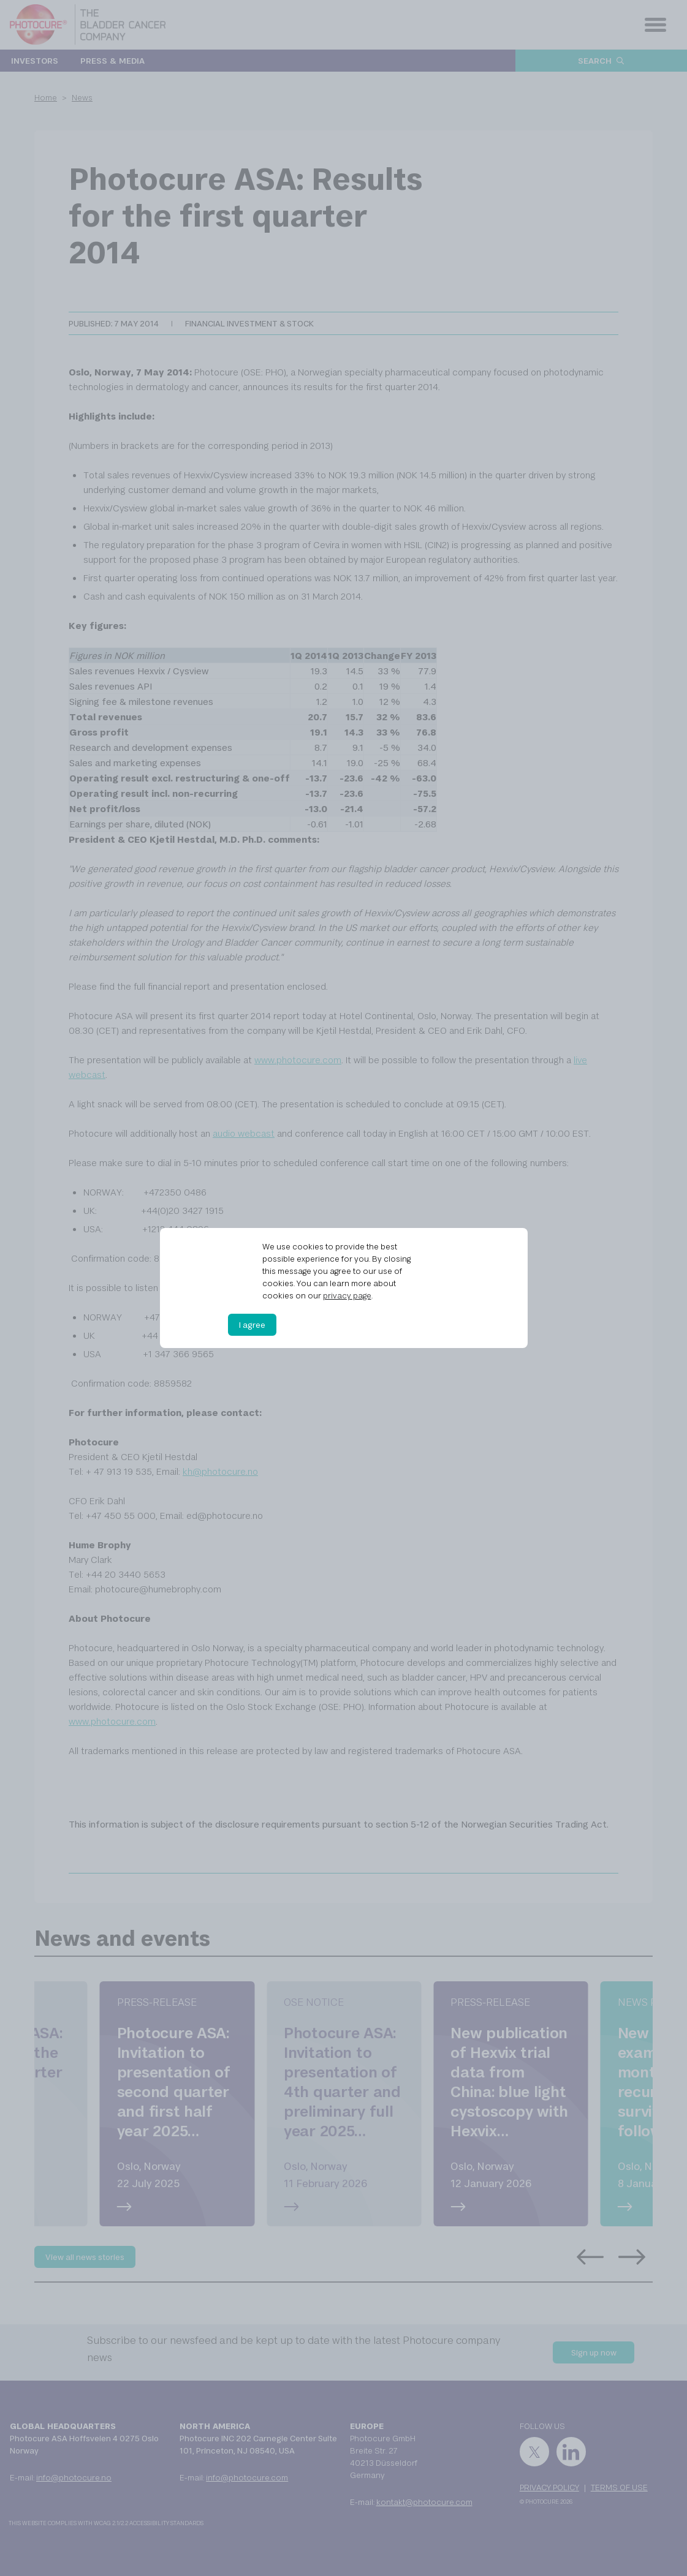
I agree (252, 1324)
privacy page (347, 1295)
